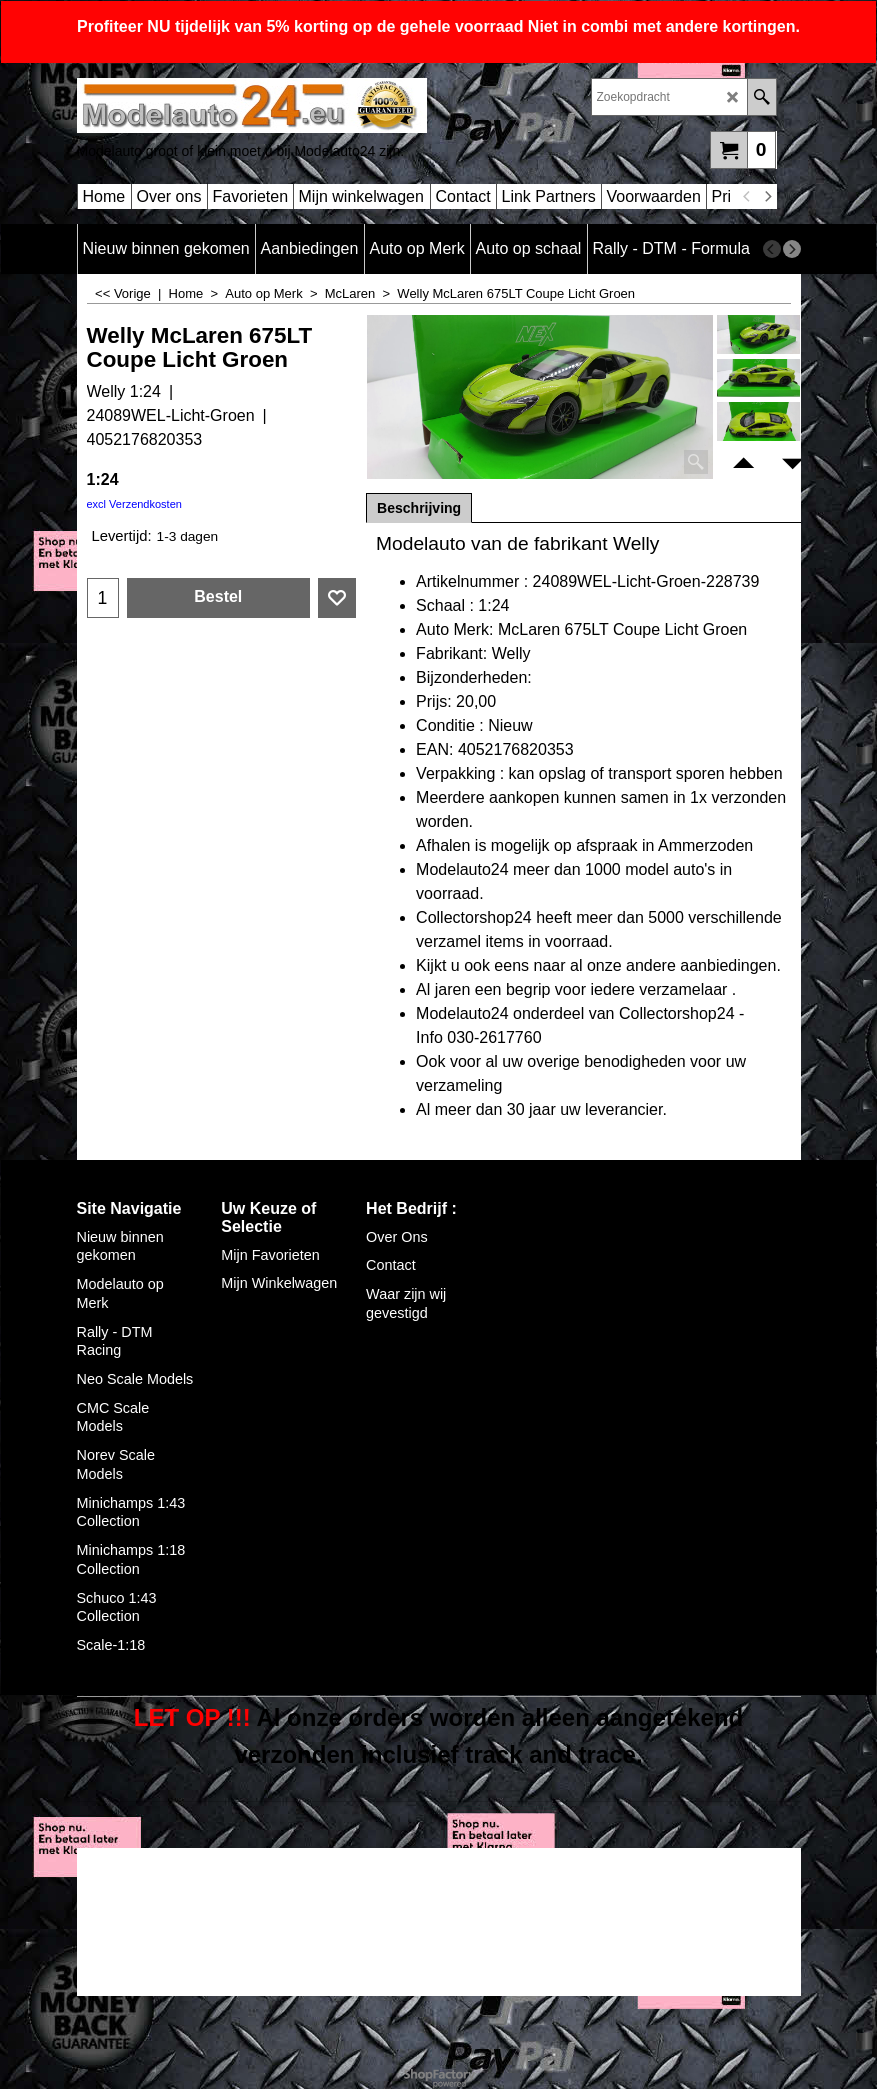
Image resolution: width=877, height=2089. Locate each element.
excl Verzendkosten (134, 504)
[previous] (748, 197)
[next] (768, 197)
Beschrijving (419, 508)
